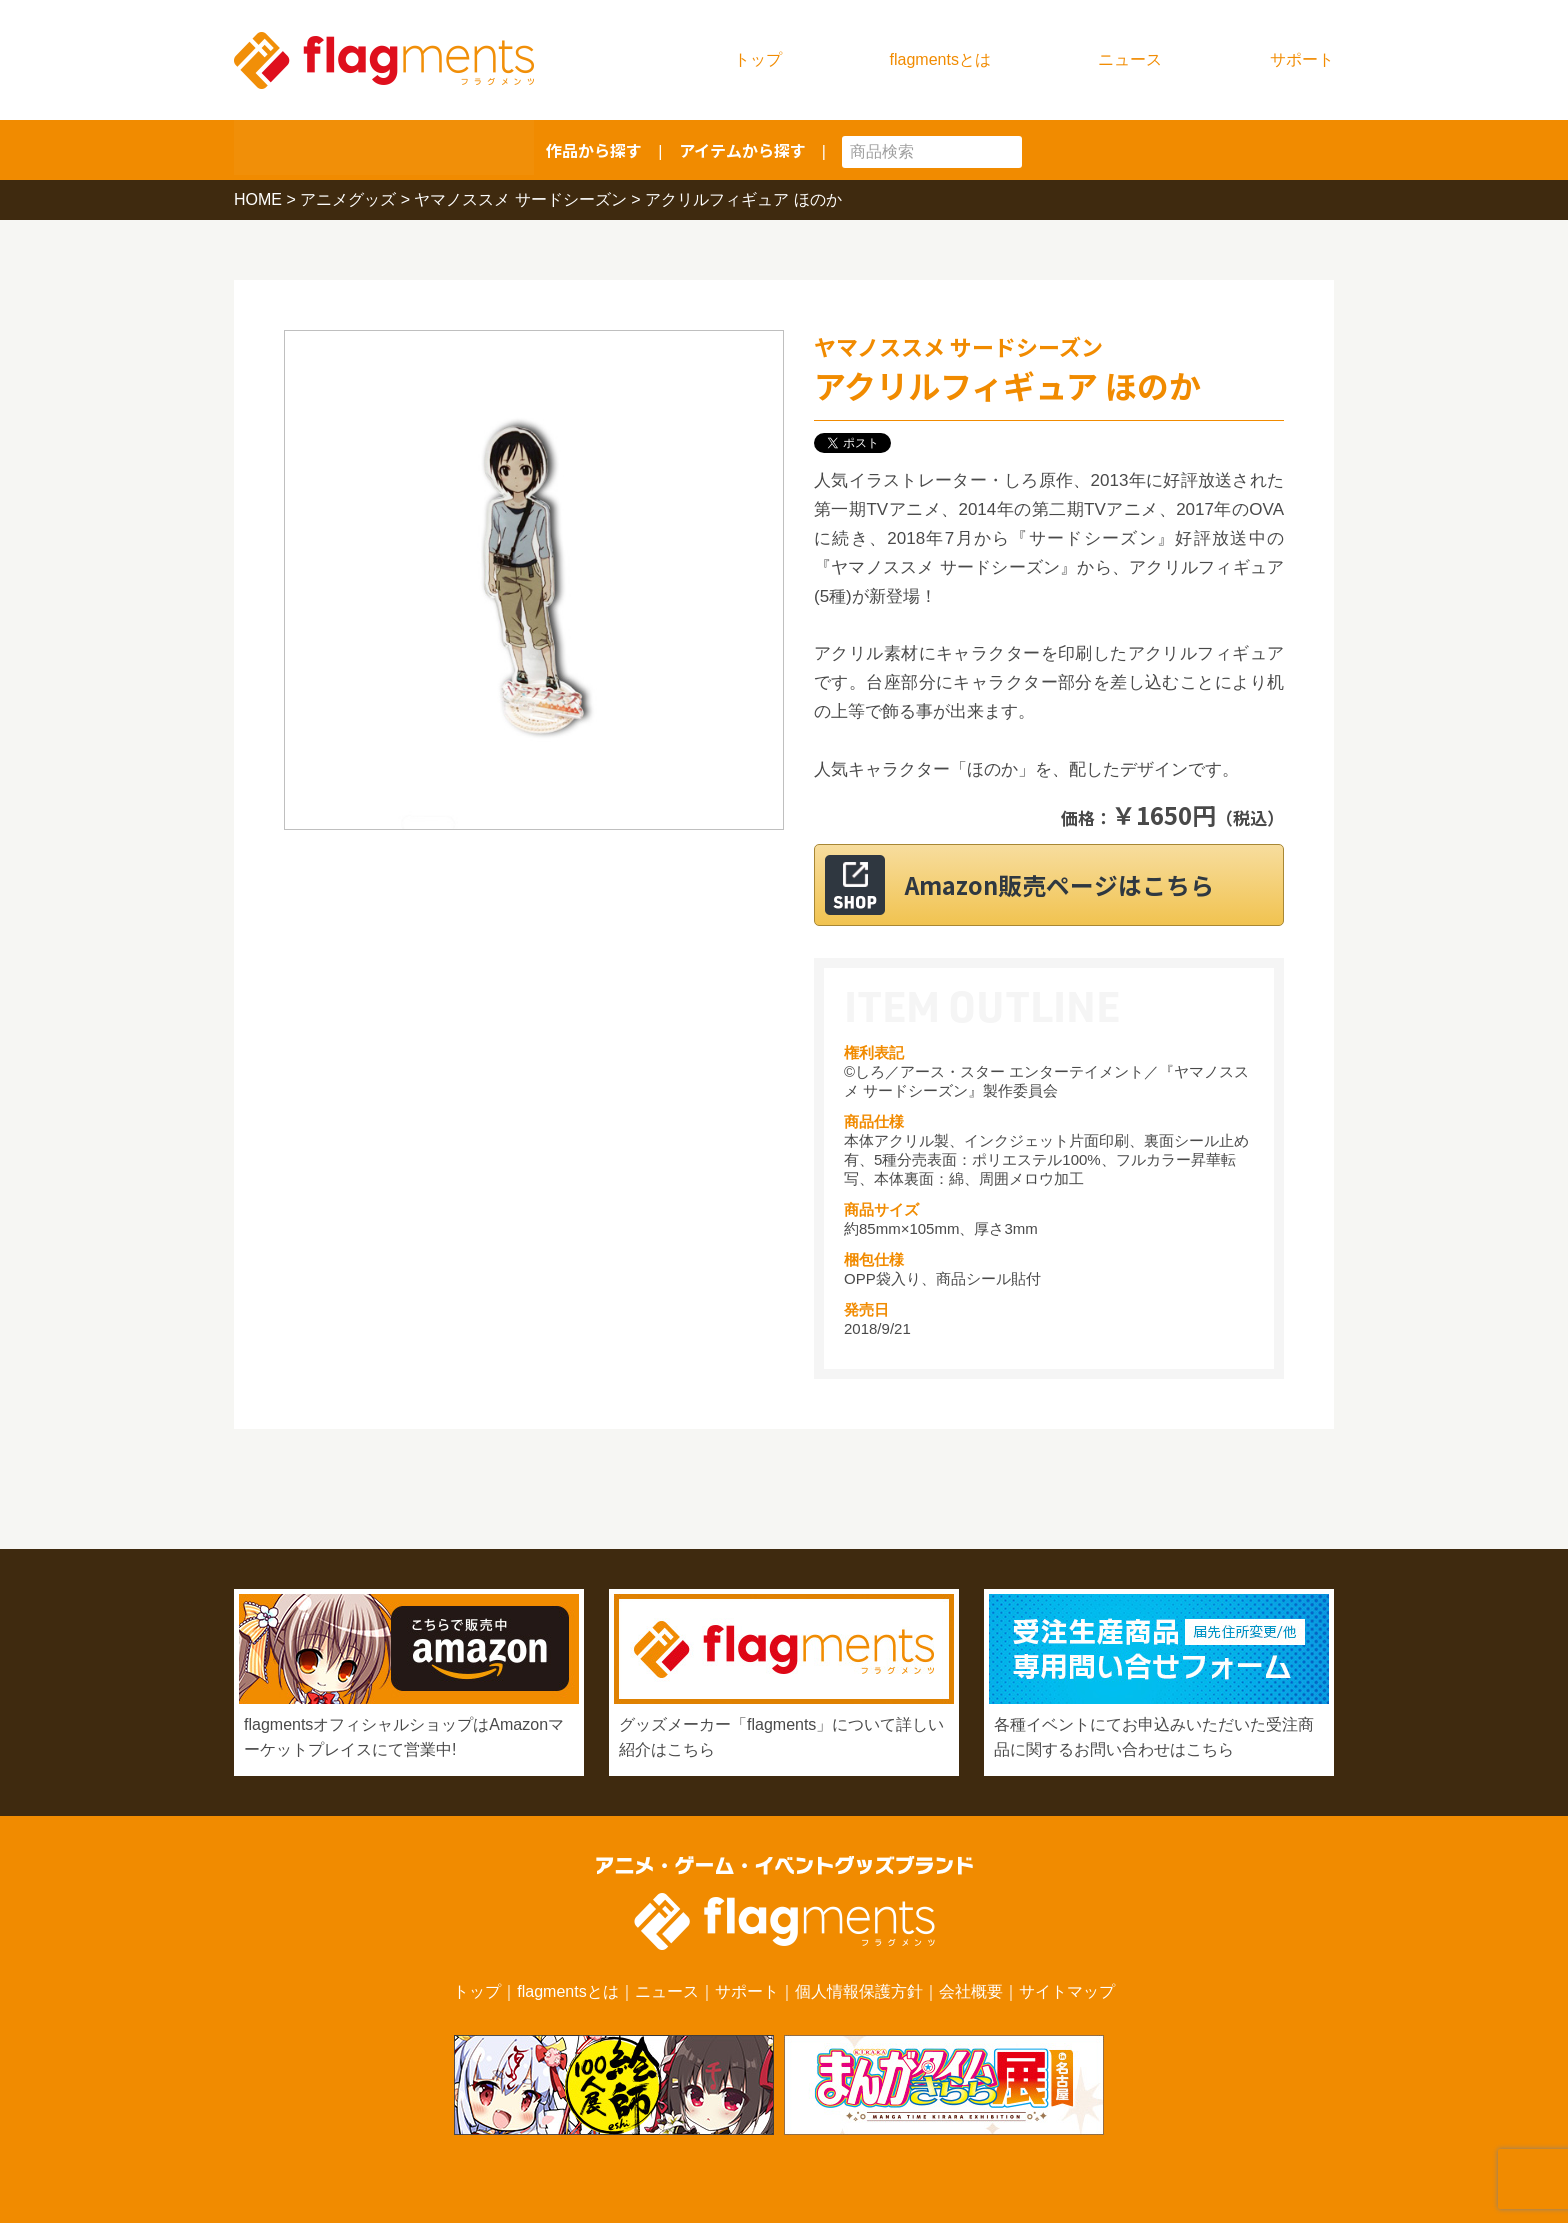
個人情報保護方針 (859, 1991)
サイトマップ (1067, 1991)
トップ (758, 59)
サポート (1302, 59)
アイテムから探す (742, 150)
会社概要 (971, 1991)
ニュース (1130, 59)
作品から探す (594, 150)
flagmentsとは (940, 59)
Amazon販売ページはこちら (1073, 884)
